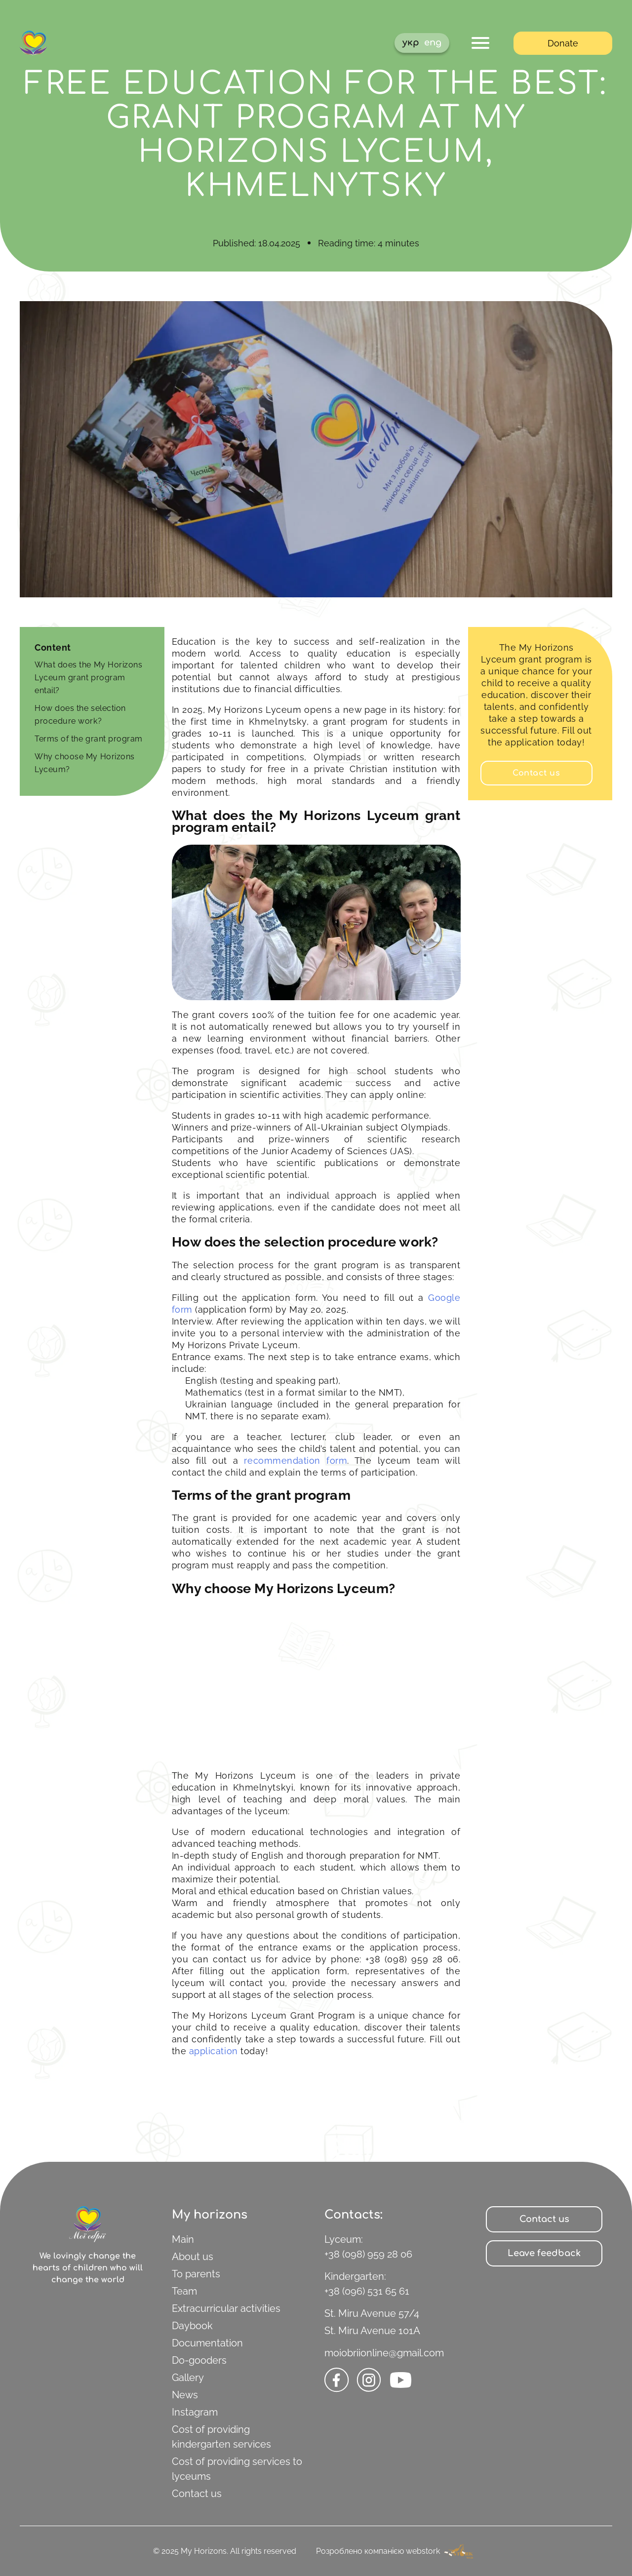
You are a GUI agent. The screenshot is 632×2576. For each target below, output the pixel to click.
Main (183, 2239)
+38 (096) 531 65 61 (366, 2291)
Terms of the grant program (89, 738)
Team (184, 2291)
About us (192, 2257)
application (213, 2051)
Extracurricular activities (226, 2308)
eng (432, 42)
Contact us (197, 2493)
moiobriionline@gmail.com (384, 2353)
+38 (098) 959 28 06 (368, 2254)
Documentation (207, 2343)
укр (410, 42)
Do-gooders (199, 2360)
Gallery (188, 2377)
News (185, 2395)
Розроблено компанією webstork (397, 2551)
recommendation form (295, 1460)
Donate (563, 43)
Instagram (195, 2412)
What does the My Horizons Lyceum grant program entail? (89, 677)
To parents (196, 2274)
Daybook (192, 2326)
